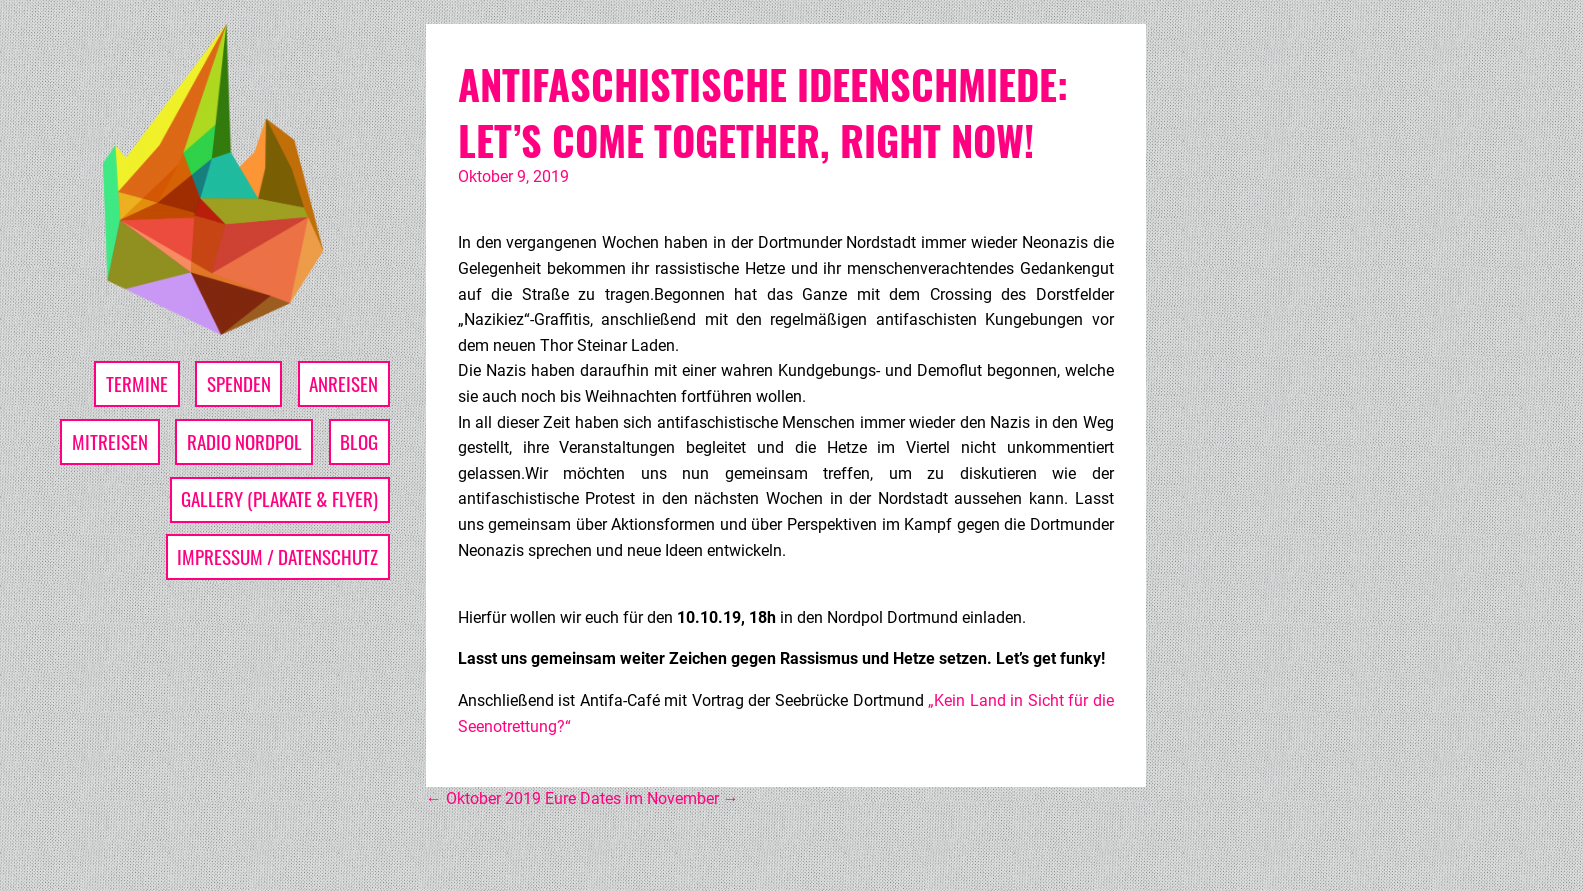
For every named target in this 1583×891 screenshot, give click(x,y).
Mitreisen (110, 441)
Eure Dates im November (642, 798)
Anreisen (343, 383)
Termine (137, 383)
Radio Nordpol (244, 441)
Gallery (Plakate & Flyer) (279, 498)
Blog (359, 441)
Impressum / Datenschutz (277, 556)
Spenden (239, 383)
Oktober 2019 (483, 798)
